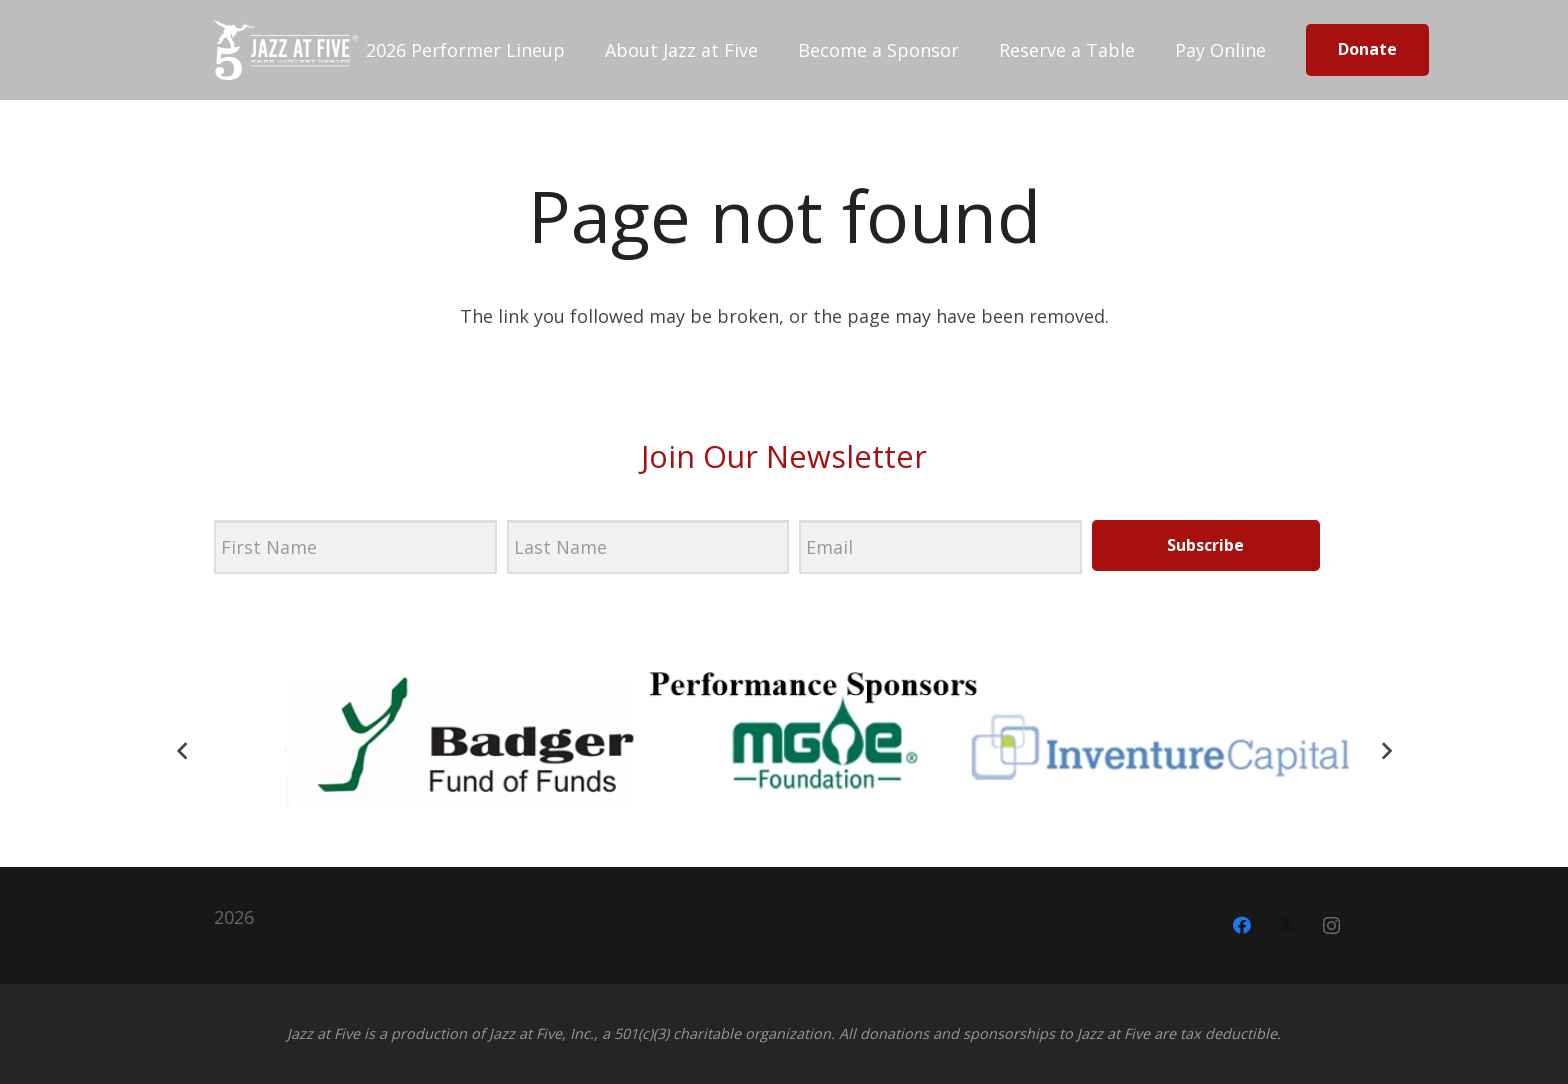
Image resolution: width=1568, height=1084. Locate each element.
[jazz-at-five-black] (286, 50)
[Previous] (182, 750)
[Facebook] (1241, 925)
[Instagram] (1331, 925)
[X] (1286, 925)
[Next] (1385, 750)
